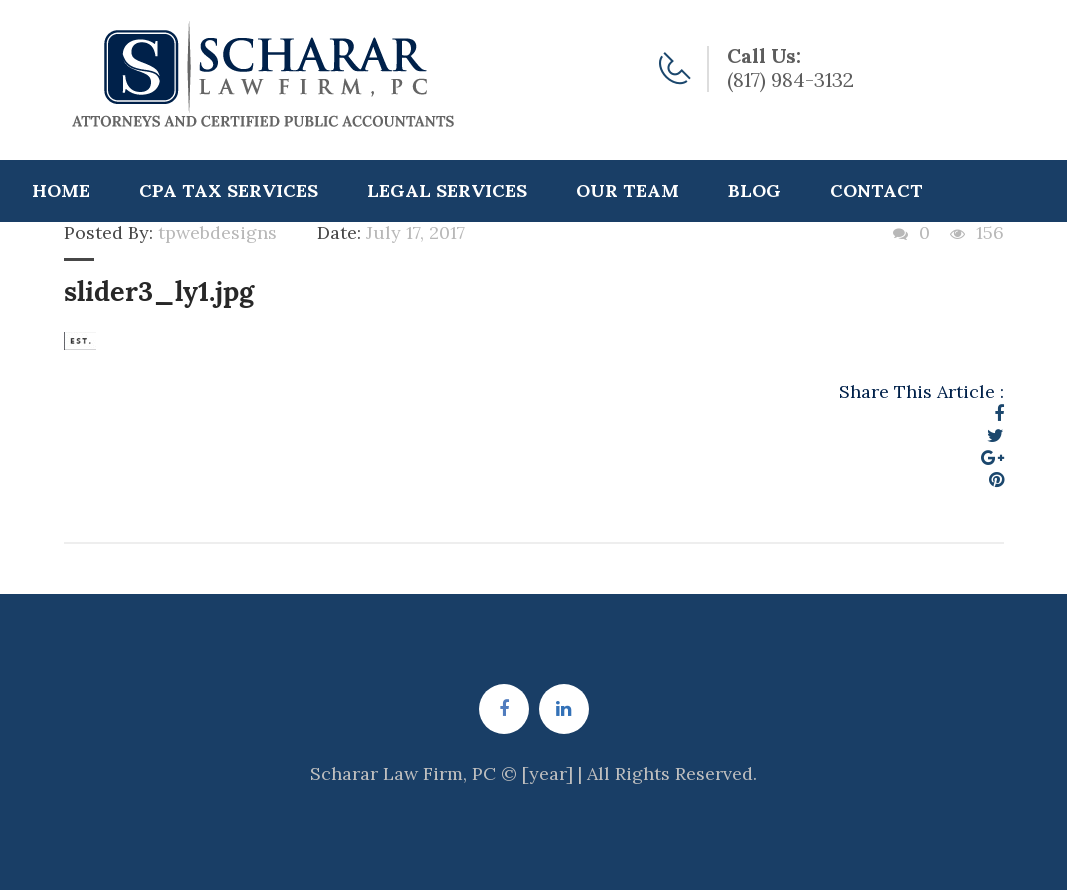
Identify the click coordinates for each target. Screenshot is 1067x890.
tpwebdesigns (217, 232)
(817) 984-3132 (790, 79)
